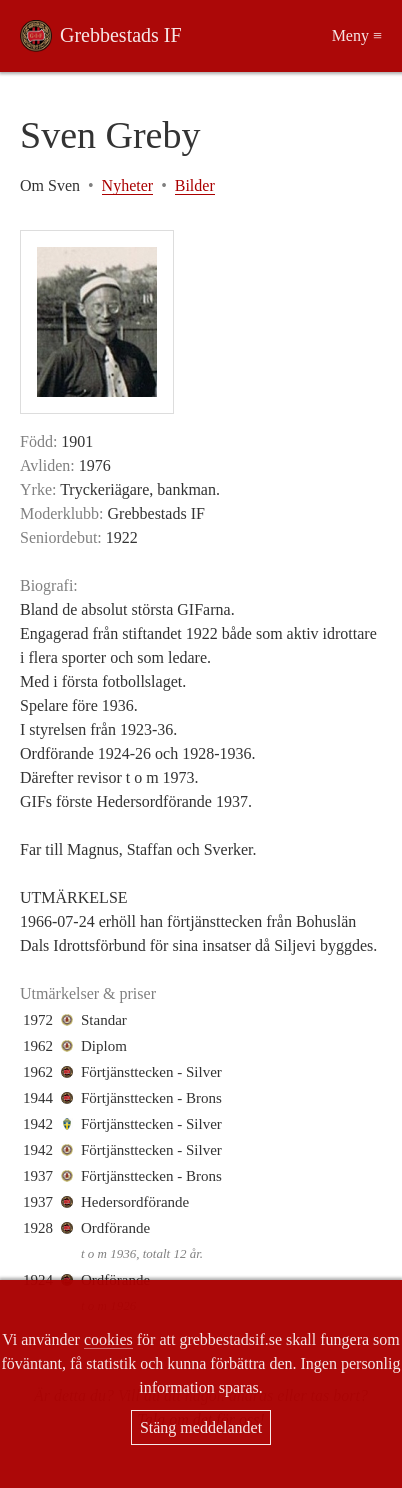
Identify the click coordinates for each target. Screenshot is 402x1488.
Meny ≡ (357, 35)
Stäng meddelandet (201, 1427)
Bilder (195, 185)
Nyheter (128, 185)
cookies (108, 1339)
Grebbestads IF (121, 35)
